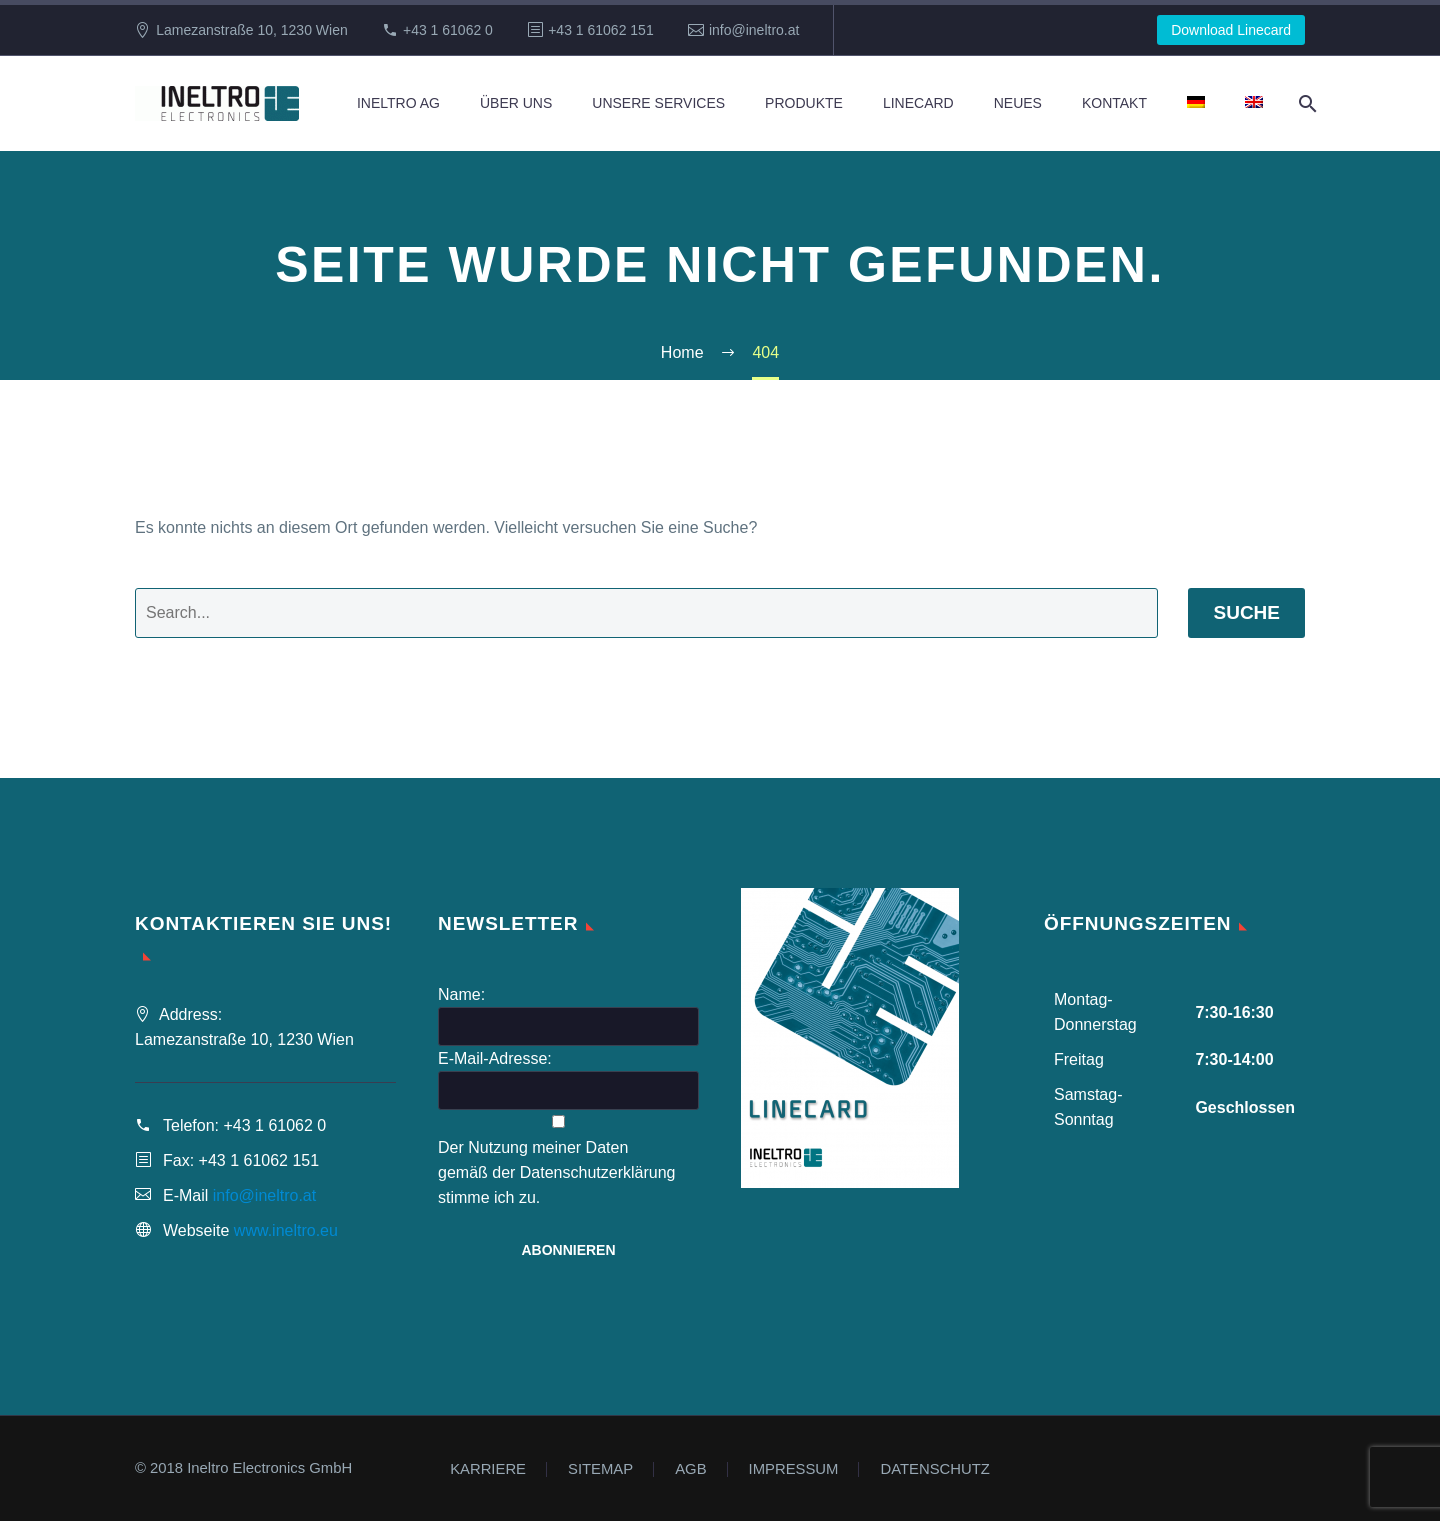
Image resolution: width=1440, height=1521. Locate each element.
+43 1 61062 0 (448, 30)
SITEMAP (600, 1469)
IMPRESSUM (794, 1469)
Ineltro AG (398, 103)
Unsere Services (658, 103)
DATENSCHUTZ (934, 1469)
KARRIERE (488, 1469)
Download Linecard (1231, 30)
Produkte (804, 103)
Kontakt (1114, 103)
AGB (690, 1469)
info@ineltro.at (754, 30)
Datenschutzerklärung (598, 1172)
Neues (1018, 103)
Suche (1246, 612)
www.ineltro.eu (286, 1230)
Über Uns (516, 103)
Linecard (918, 103)
